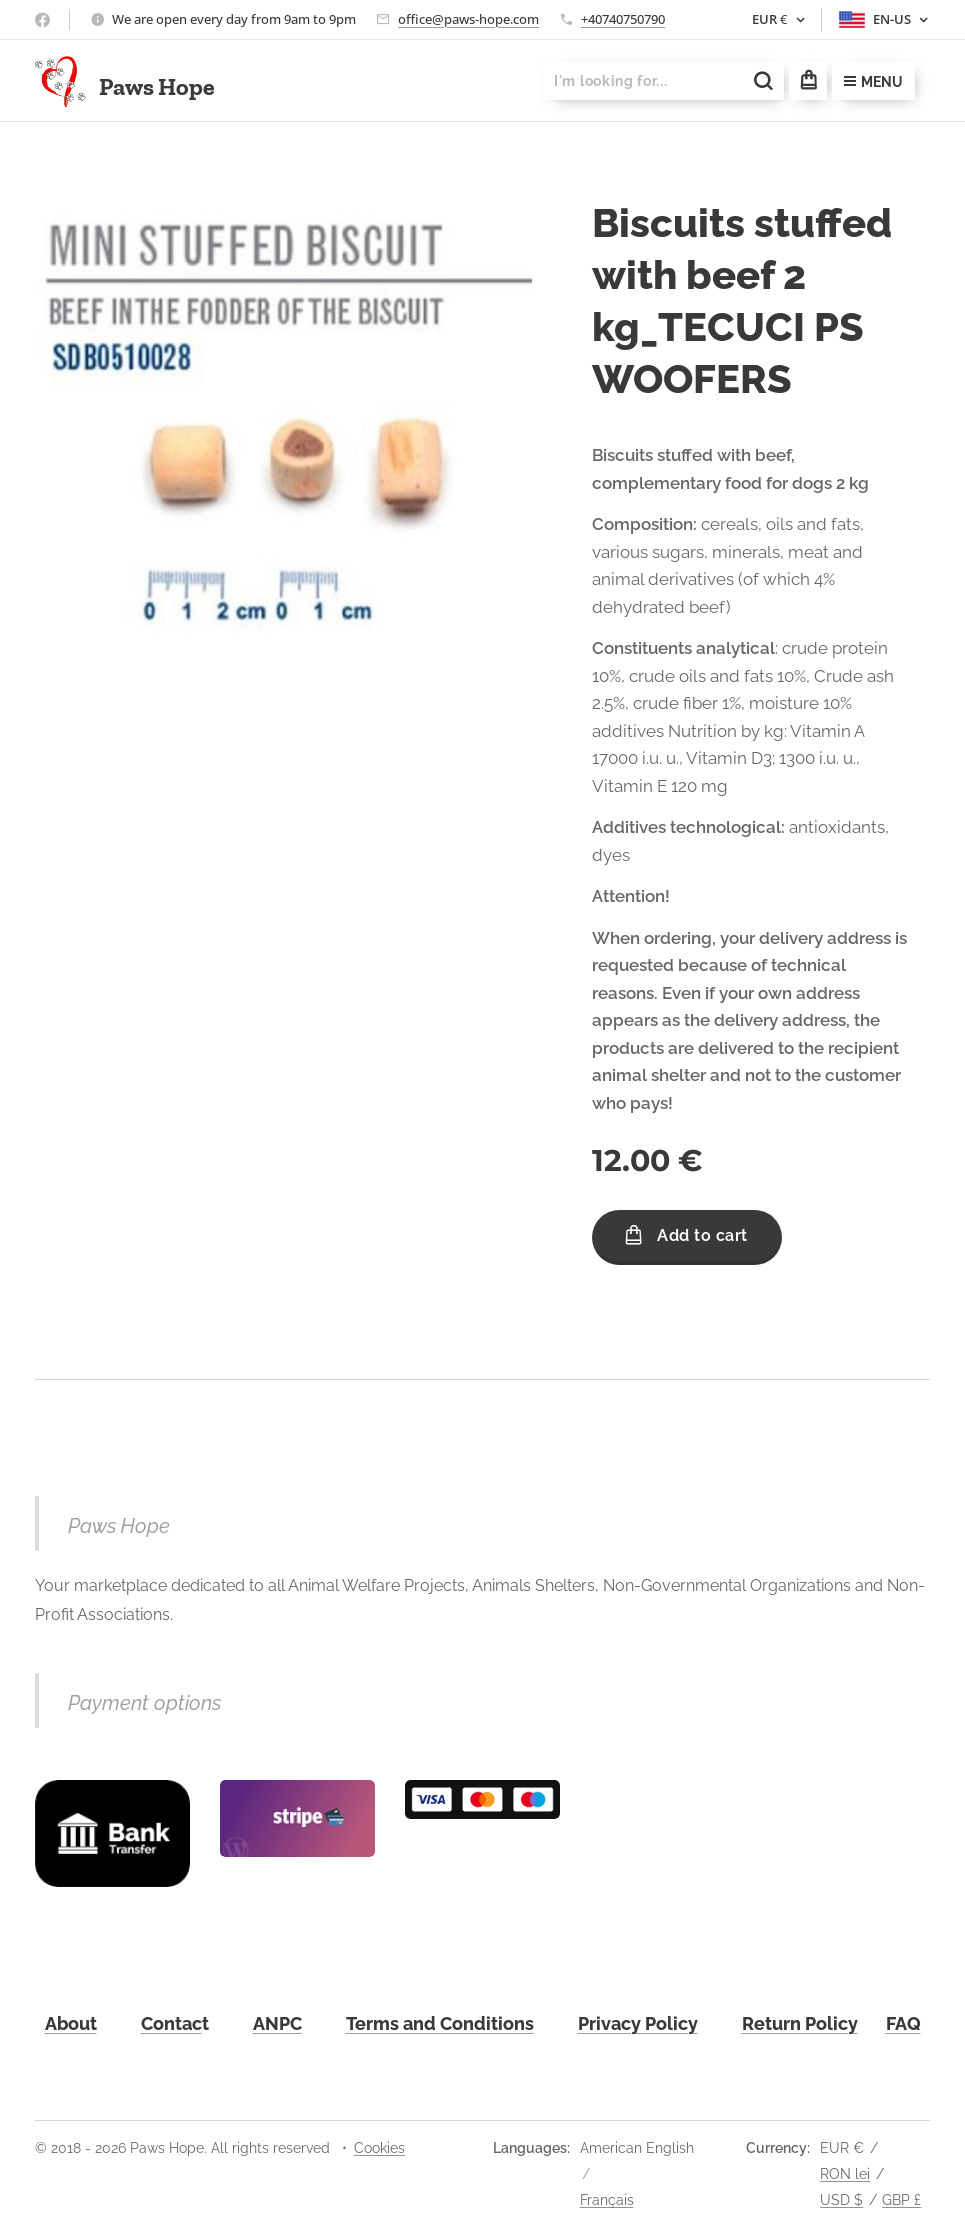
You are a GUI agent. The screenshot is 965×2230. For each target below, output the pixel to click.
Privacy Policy (638, 2023)
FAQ (903, 2023)
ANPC (277, 2023)
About (71, 2023)
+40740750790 (623, 19)
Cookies (379, 2148)
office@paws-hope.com (468, 19)
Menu (873, 82)
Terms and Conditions (440, 2023)
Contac (171, 2023)
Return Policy (800, 2023)
